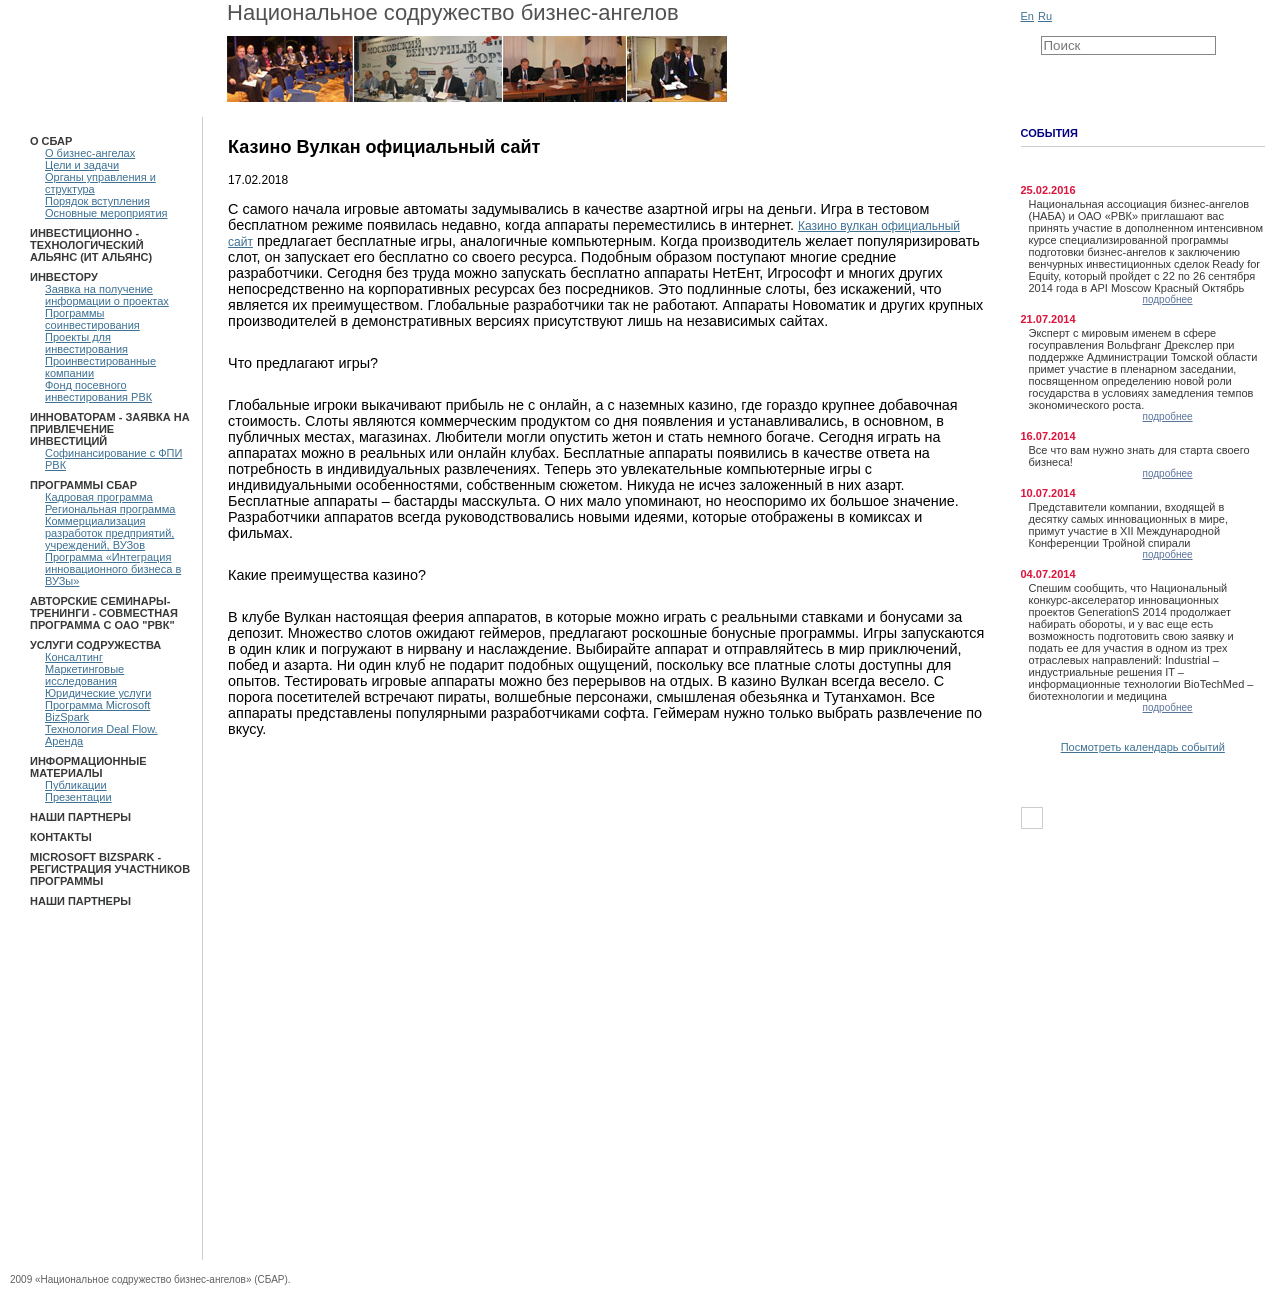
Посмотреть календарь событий (1143, 747)
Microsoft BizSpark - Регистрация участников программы (110, 869)
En (1027, 16)
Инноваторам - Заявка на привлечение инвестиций (110, 429)
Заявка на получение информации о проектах (107, 295)
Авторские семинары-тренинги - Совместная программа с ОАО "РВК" (104, 613)
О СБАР (51, 141)
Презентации (78, 797)
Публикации (76, 785)
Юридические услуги (98, 693)
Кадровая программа (99, 497)
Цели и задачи (82, 165)
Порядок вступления (97, 201)
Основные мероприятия (106, 213)
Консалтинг (74, 657)
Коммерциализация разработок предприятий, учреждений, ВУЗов (109, 533)
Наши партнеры (80, 817)
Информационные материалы (88, 767)
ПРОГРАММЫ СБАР (83, 485)
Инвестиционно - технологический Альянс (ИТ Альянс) (91, 245)
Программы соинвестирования (92, 319)
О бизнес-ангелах (90, 153)
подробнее (1168, 299)
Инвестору (64, 277)
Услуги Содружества (95, 645)
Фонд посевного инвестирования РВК (98, 391)
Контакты (61, 837)
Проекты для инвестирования (86, 343)
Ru (1045, 16)
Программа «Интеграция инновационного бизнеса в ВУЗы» (113, 569)
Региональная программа (110, 509)
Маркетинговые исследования (84, 675)
